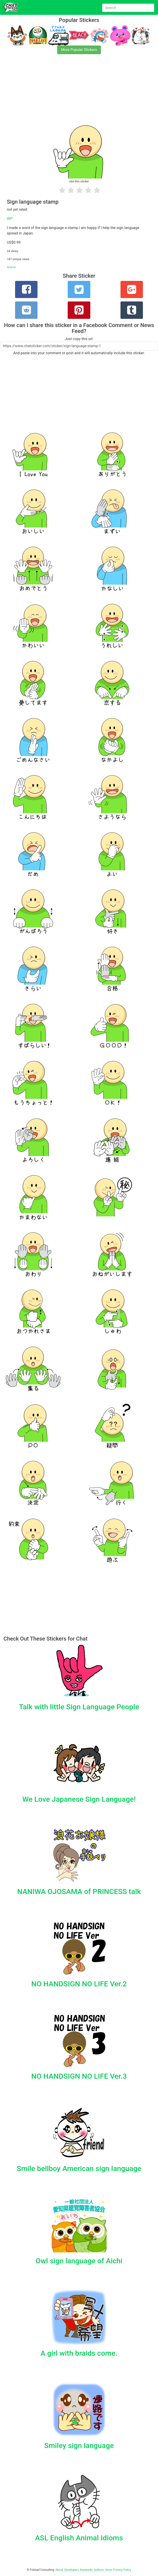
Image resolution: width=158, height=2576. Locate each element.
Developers (71, 2569)
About (59, 2569)
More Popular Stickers (79, 50)
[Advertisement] (79, 92)
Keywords (86, 2569)
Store (108, 2569)
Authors (99, 2569)
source (11, 267)
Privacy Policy (122, 2569)
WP (9, 218)
